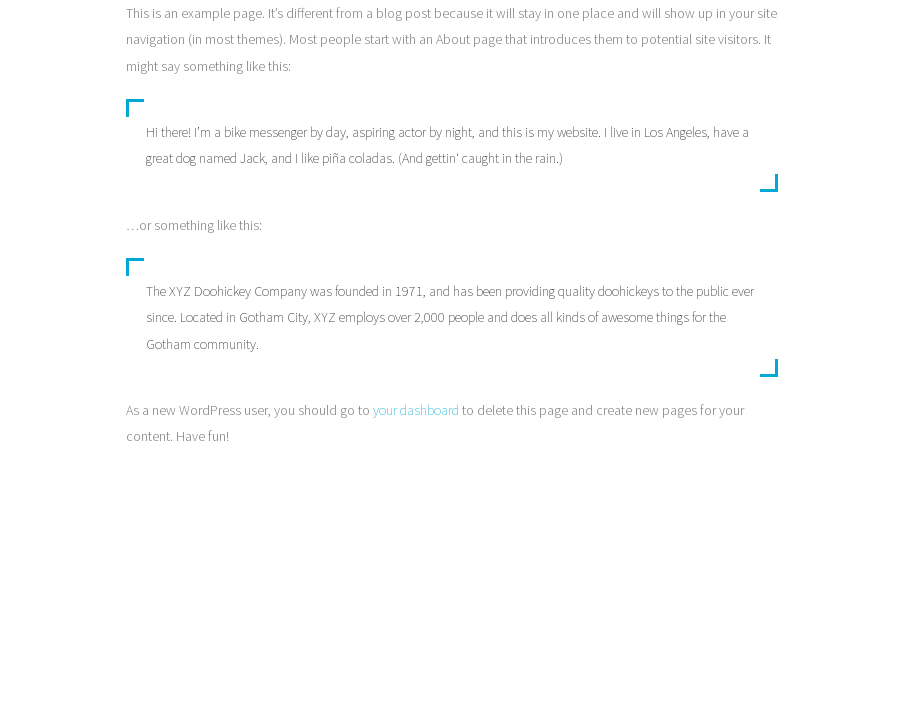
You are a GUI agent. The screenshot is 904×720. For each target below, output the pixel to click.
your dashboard (416, 410)
